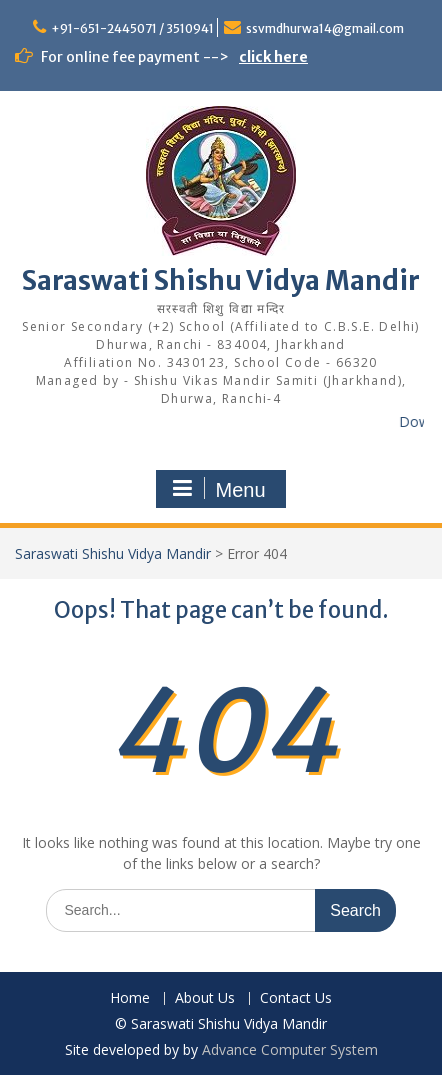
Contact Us (296, 998)
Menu (218, 489)
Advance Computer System (290, 1049)
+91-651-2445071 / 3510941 (132, 28)
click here (273, 57)
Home (130, 998)
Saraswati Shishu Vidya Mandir (221, 280)
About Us (205, 998)
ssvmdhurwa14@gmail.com (325, 28)
